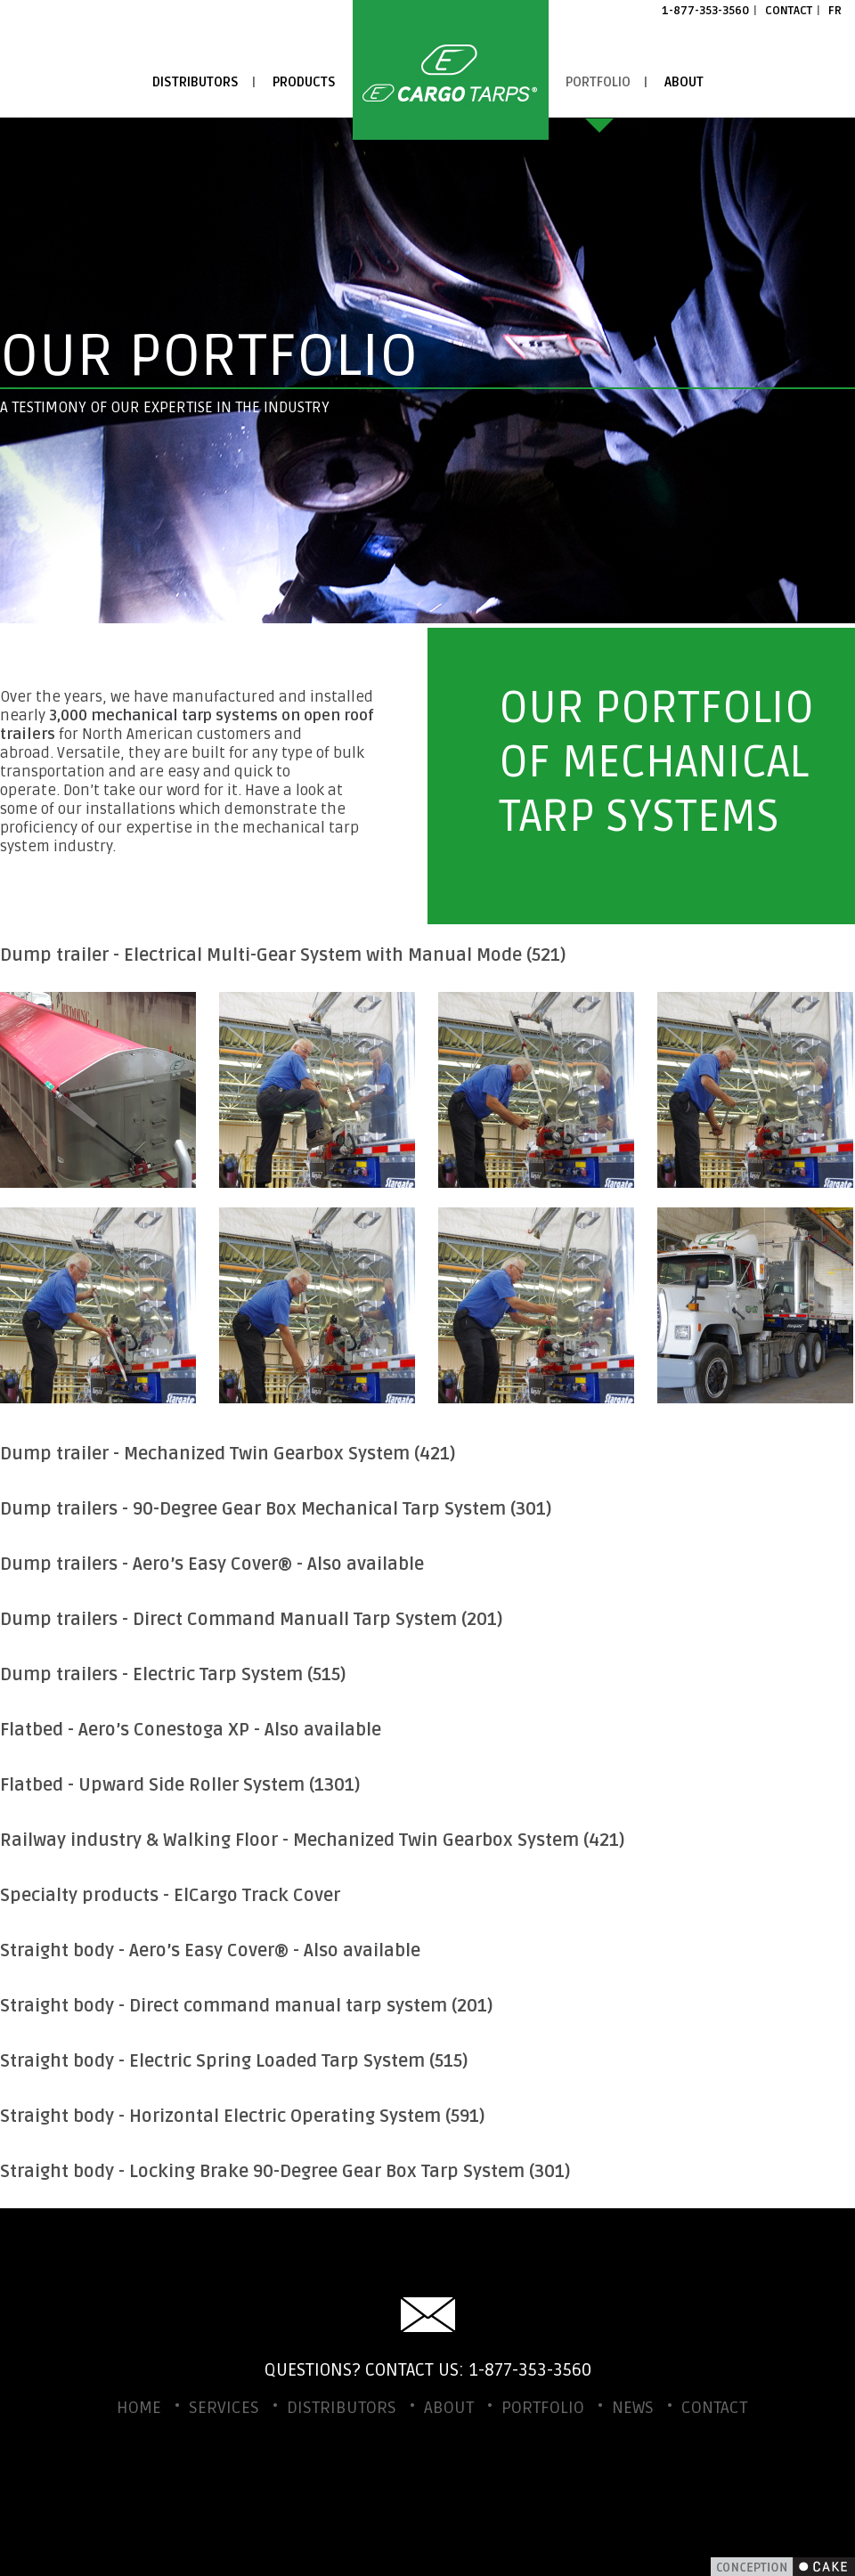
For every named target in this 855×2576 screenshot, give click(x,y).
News (633, 2407)
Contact (788, 11)
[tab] (427, 955)
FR (835, 11)
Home (451, 70)
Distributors (195, 82)
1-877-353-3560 (705, 11)
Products (304, 82)
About (684, 82)
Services (224, 2407)
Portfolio (598, 82)
